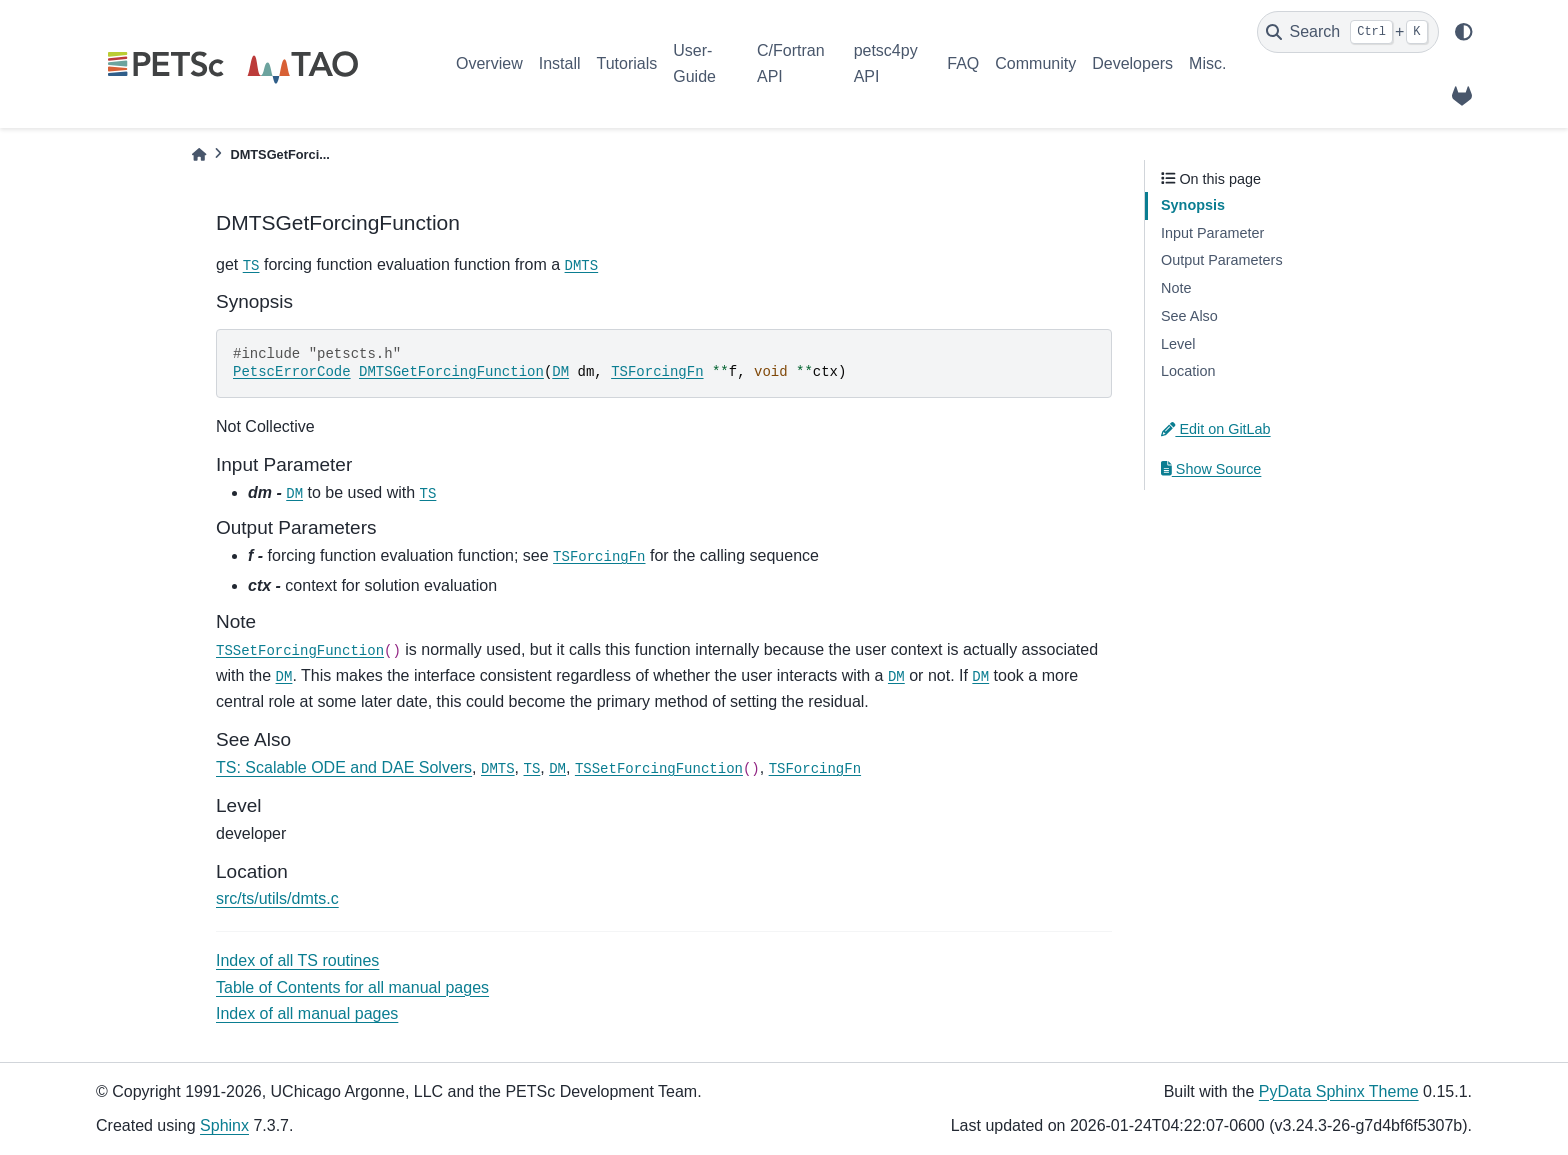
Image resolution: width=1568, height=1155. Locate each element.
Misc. (1207, 63)
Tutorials (626, 63)
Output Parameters (1222, 260)
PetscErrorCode (292, 372)
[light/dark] (1464, 32)
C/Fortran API (791, 63)
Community (1035, 63)
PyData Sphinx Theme (1339, 1091)
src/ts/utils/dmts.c (277, 898)
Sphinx (224, 1125)
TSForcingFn (657, 372)
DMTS (582, 266)
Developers (1132, 63)
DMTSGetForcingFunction (451, 372)
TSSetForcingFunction (300, 651)
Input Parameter (1212, 233)
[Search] (1348, 32)
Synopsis (1193, 205)
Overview (489, 63)
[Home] (199, 154)
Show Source (1211, 469)
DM (560, 372)
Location (1188, 371)
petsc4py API (886, 63)
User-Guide (694, 63)
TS (251, 266)
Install (560, 63)
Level (1178, 344)
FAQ (963, 63)
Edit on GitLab (1216, 429)
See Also (1189, 316)
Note (1176, 288)
